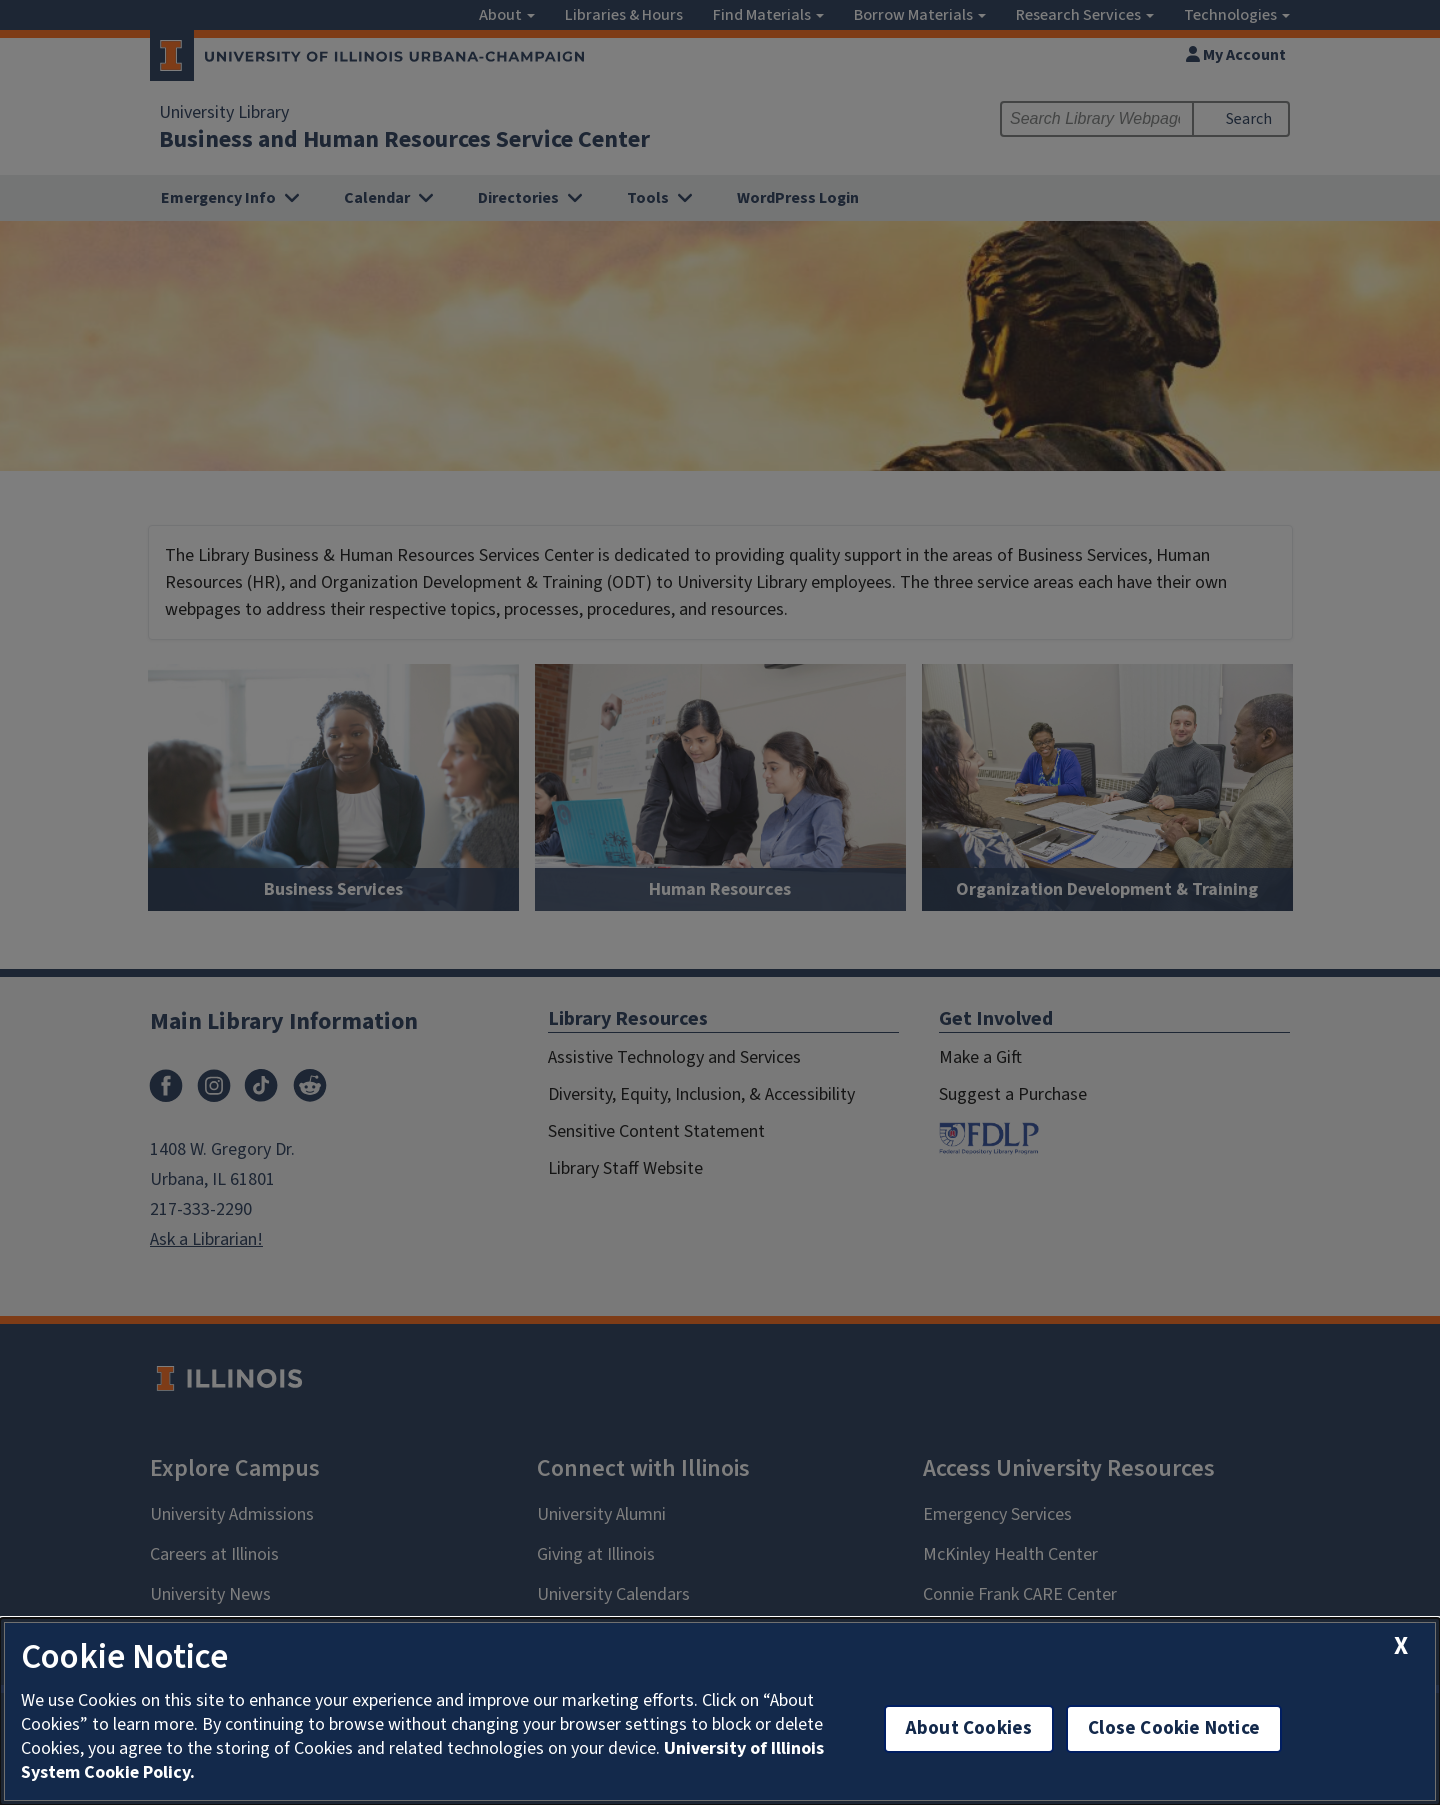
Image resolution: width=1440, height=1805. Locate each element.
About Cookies (969, 1728)
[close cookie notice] (1401, 1646)
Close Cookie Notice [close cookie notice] (1174, 1728)
